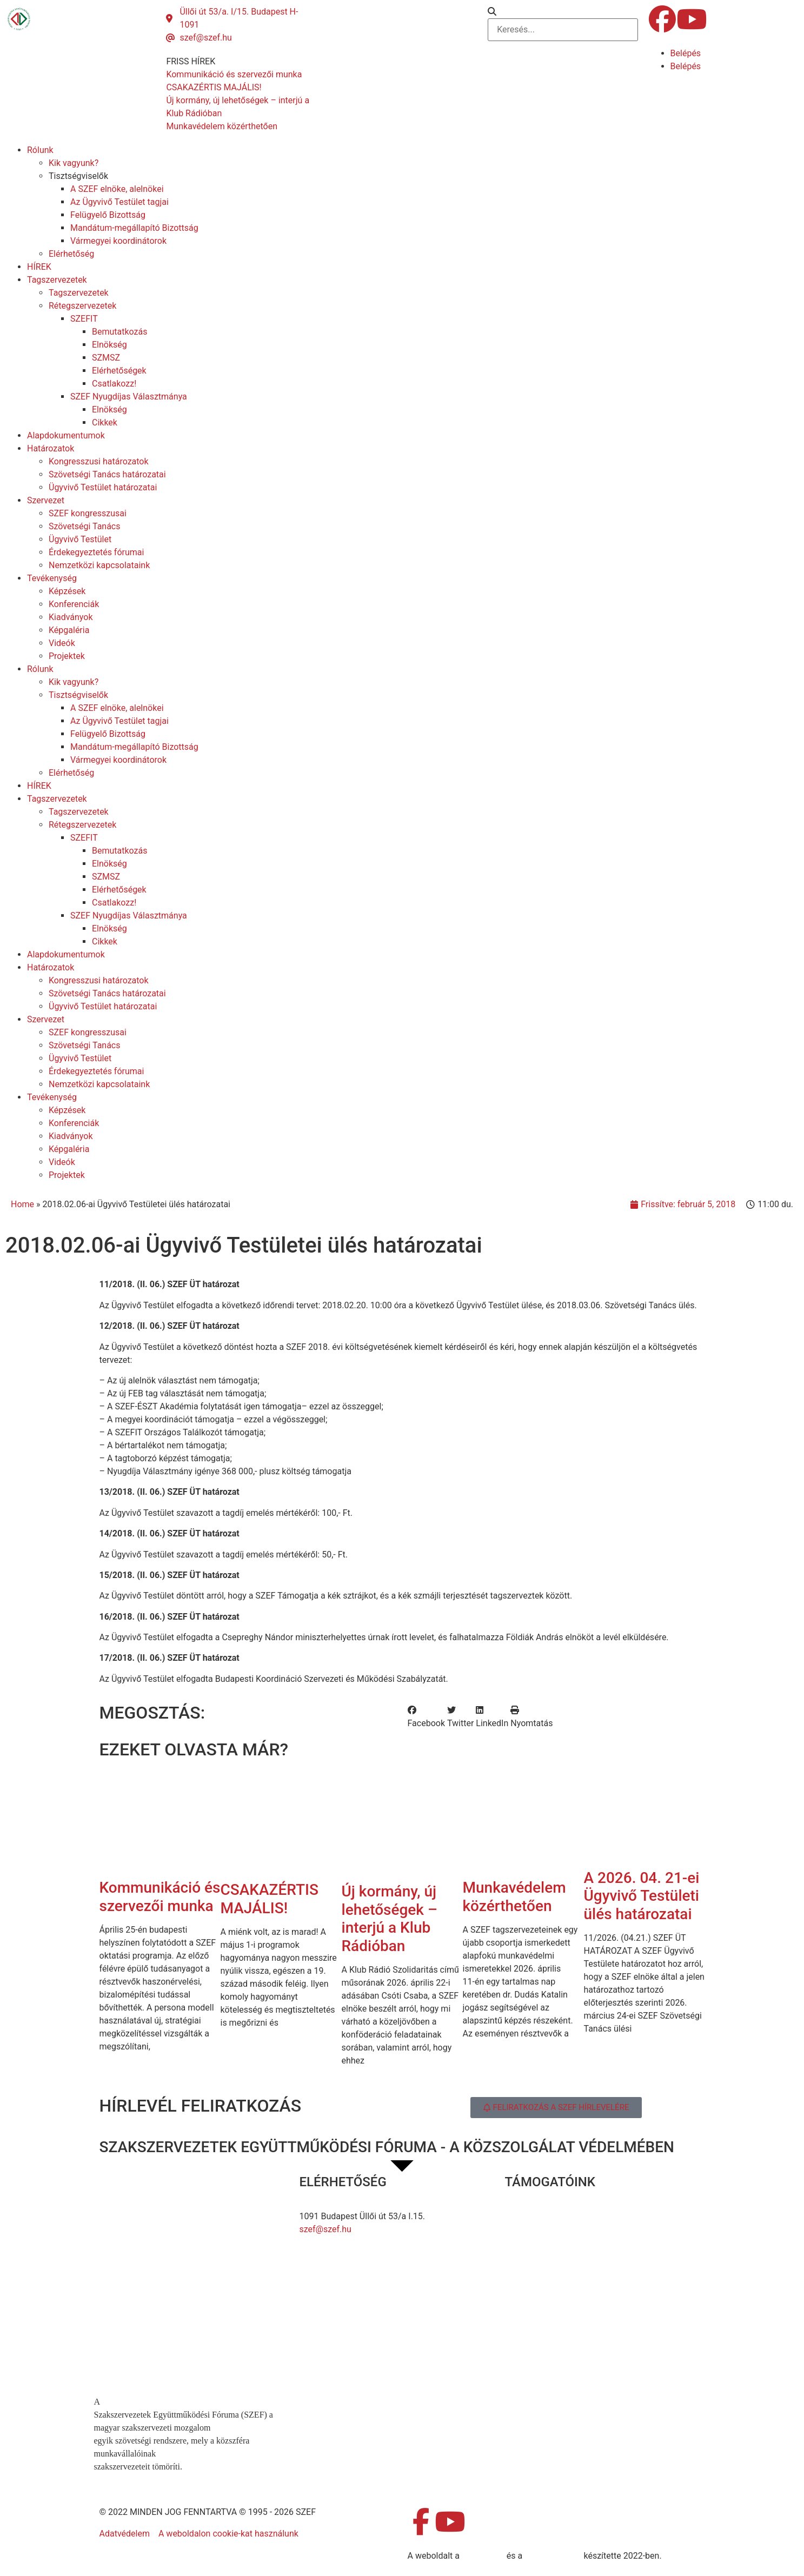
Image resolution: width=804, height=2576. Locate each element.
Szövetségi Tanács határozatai (107, 474)
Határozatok (50, 448)
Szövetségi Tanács (85, 526)
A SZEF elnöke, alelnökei (117, 189)
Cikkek (104, 422)
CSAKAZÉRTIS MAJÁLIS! (269, 1899)
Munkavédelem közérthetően (514, 1897)
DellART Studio (552, 2556)
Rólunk (40, 150)
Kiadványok (71, 617)
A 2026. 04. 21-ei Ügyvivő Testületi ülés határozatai (642, 1896)
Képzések (67, 591)
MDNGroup (483, 2556)
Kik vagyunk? (73, 163)
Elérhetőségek (119, 370)
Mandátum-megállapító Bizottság (134, 228)
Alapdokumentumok (66, 435)
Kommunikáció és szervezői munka (160, 1897)
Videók (62, 643)
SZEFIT (84, 319)
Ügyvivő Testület (80, 539)
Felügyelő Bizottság (107, 215)
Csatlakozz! (114, 383)
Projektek (67, 656)
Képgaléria (69, 630)
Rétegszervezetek (82, 306)
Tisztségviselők (78, 176)
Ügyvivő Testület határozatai (103, 487)
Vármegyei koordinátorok (118, 241)
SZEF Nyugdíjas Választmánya (128, 396)
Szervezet (45, 500)
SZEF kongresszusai (88, 513)
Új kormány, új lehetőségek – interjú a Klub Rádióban (389, 1918)
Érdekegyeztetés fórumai (96, 552)
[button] (562, 11)
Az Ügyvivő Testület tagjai (119, 202)
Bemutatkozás (119, 332)
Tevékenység (52, 578)
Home (22, 1204)
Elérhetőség (71, 254)
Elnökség (109, 345)
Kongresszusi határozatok (99, 461)
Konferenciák (74, 604)
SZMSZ (106, 357)
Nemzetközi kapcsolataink (99, 565)
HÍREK (39, 267)
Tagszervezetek (57, 280)
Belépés (685, 53)
